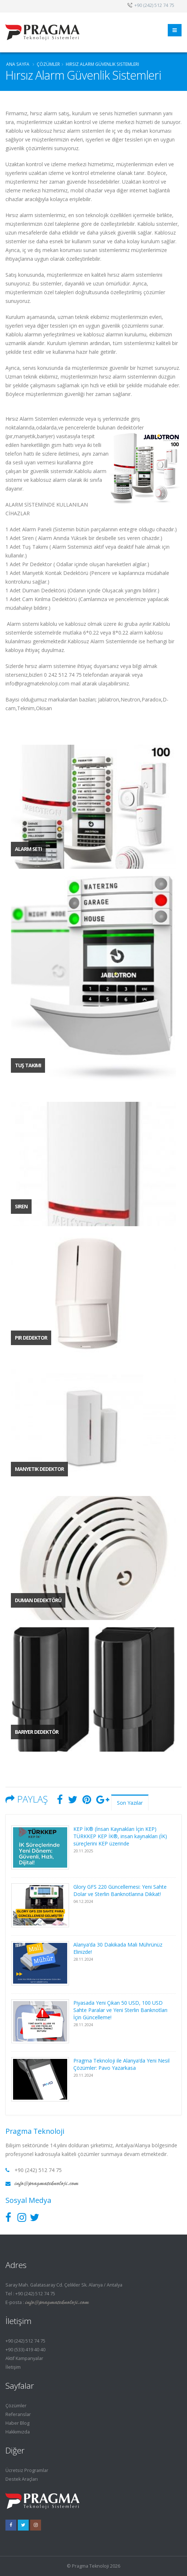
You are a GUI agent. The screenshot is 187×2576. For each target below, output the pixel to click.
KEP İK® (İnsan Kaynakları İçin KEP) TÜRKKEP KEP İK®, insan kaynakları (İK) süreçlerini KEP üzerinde (120, 1836)
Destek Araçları (21, 2479)
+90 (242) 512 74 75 (25, 2341)
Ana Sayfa (17, 64)
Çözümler (16, 2406)
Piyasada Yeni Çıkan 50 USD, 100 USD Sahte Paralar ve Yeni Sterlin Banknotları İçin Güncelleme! (120, 2010)
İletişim (13, 2367)
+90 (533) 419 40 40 (25, 2350)
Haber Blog (17, 2423)
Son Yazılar (130, 1802)
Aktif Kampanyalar (24, 2358)
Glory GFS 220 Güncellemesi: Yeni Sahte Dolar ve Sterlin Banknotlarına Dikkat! (120, 1890)
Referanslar (18, 2414)
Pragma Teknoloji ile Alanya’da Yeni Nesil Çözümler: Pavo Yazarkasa (121, 2064)
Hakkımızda (17, 2432)
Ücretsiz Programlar (26, 2470)
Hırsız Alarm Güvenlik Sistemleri (102, 64)
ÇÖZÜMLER (48, 64)
